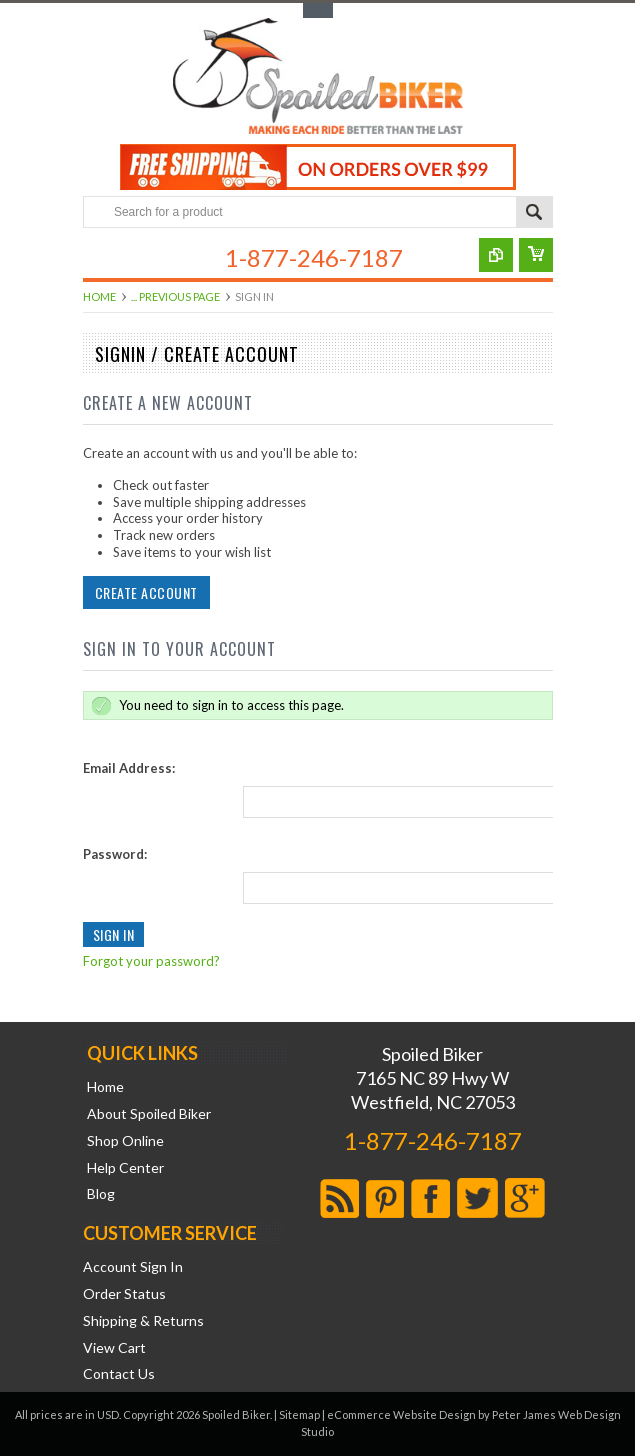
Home (99, 296)
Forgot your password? (149, 961)
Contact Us (119, 1374)
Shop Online (125, 1141)
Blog (101, 1194)
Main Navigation (100, 260)
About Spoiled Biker (149, 1114)
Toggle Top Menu (318, 10)
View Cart (114, 1348)
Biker (318, 78)
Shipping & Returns (143, 1321)
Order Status (124, 1294)
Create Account (144, 592)
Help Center (125, 1168)
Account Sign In (133, 1267)
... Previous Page (175, 296)
